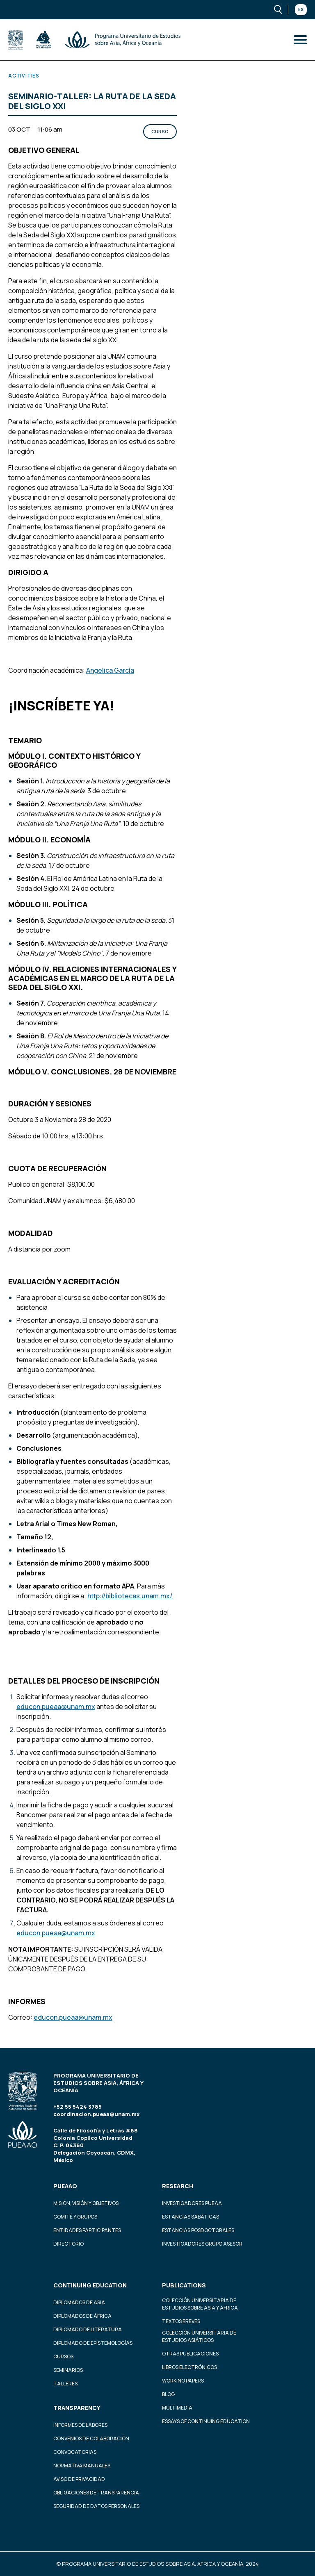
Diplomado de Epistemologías (92, 2342)
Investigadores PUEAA (192, 2203)
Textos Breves (181, 2321)
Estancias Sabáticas (190, 2216)
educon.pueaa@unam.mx (55, 1706)
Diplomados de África (82, 2315)
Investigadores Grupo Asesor (202, 2243)
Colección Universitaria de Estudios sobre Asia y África (200, 2304)
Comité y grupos (75, 2216)
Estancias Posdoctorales (198, 2230)
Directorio (68, 2243)
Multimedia (177, 2407)
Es (301, 9)
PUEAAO (65, 2186)
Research (177, 2186)
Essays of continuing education (206, 2421)
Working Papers (183, 2380)
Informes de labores (80, 2424)
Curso (160, 131)
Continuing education (90, 2285)
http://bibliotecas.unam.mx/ (129, 1595)
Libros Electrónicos (189, 2367)
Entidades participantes (87, 2230)
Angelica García (110, 670)
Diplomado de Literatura (87, 2329)
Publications (184, 2285)
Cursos (63, 2356)
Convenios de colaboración (91, 2438)
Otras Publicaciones (190, 2353)
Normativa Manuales (81, 2465)
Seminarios (68, 2370)
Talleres (65, 2383)
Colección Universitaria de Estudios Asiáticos (199, 2336)
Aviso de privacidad (79, 2479)
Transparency (76, 2408)
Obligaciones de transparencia (96, 2492)
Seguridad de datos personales (96, 2506)
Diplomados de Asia (79, 2302)
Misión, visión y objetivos (86, 2203)
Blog (168, 2394)
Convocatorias (74, 2452)
